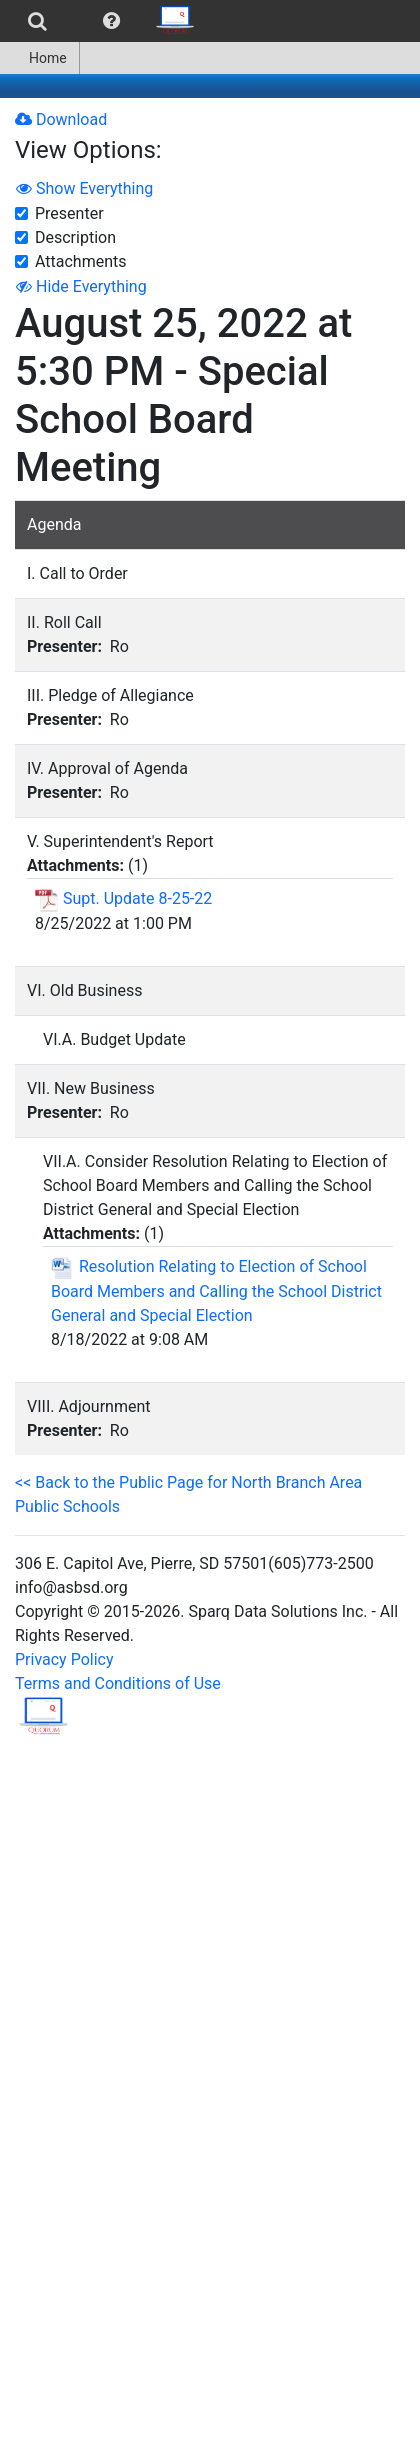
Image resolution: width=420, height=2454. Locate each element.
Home (39, 58)
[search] (37, 21)
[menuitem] (37, 21)
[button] (111, 21)
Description (75, 237)
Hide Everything (81, 286)
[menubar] (103, 21)
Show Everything (84, 188)
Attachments (81, 261)
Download (61, 119)
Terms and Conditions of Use (118, 1683)
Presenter (69, 213)
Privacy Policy (64, 1659)
